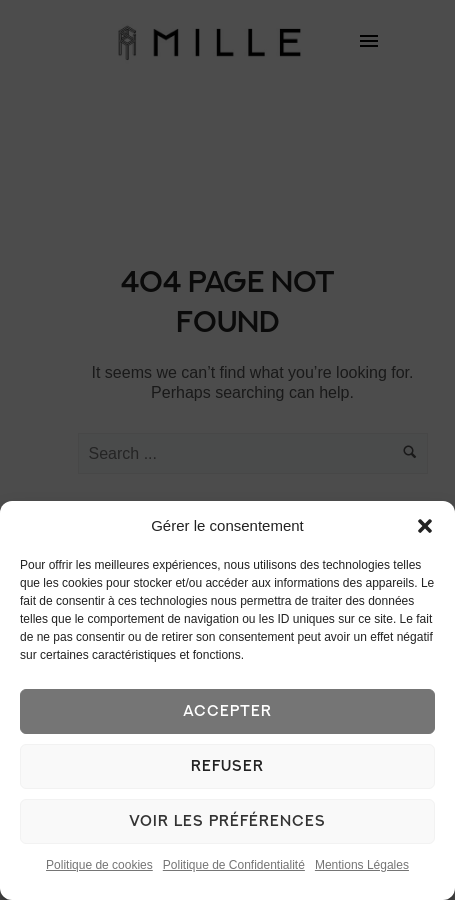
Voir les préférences (227, 821)
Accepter (227, 711)
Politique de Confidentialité (234, 865)
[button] (425, 526)
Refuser (227, 766)
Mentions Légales (362, 865)
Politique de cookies (99, 865)
